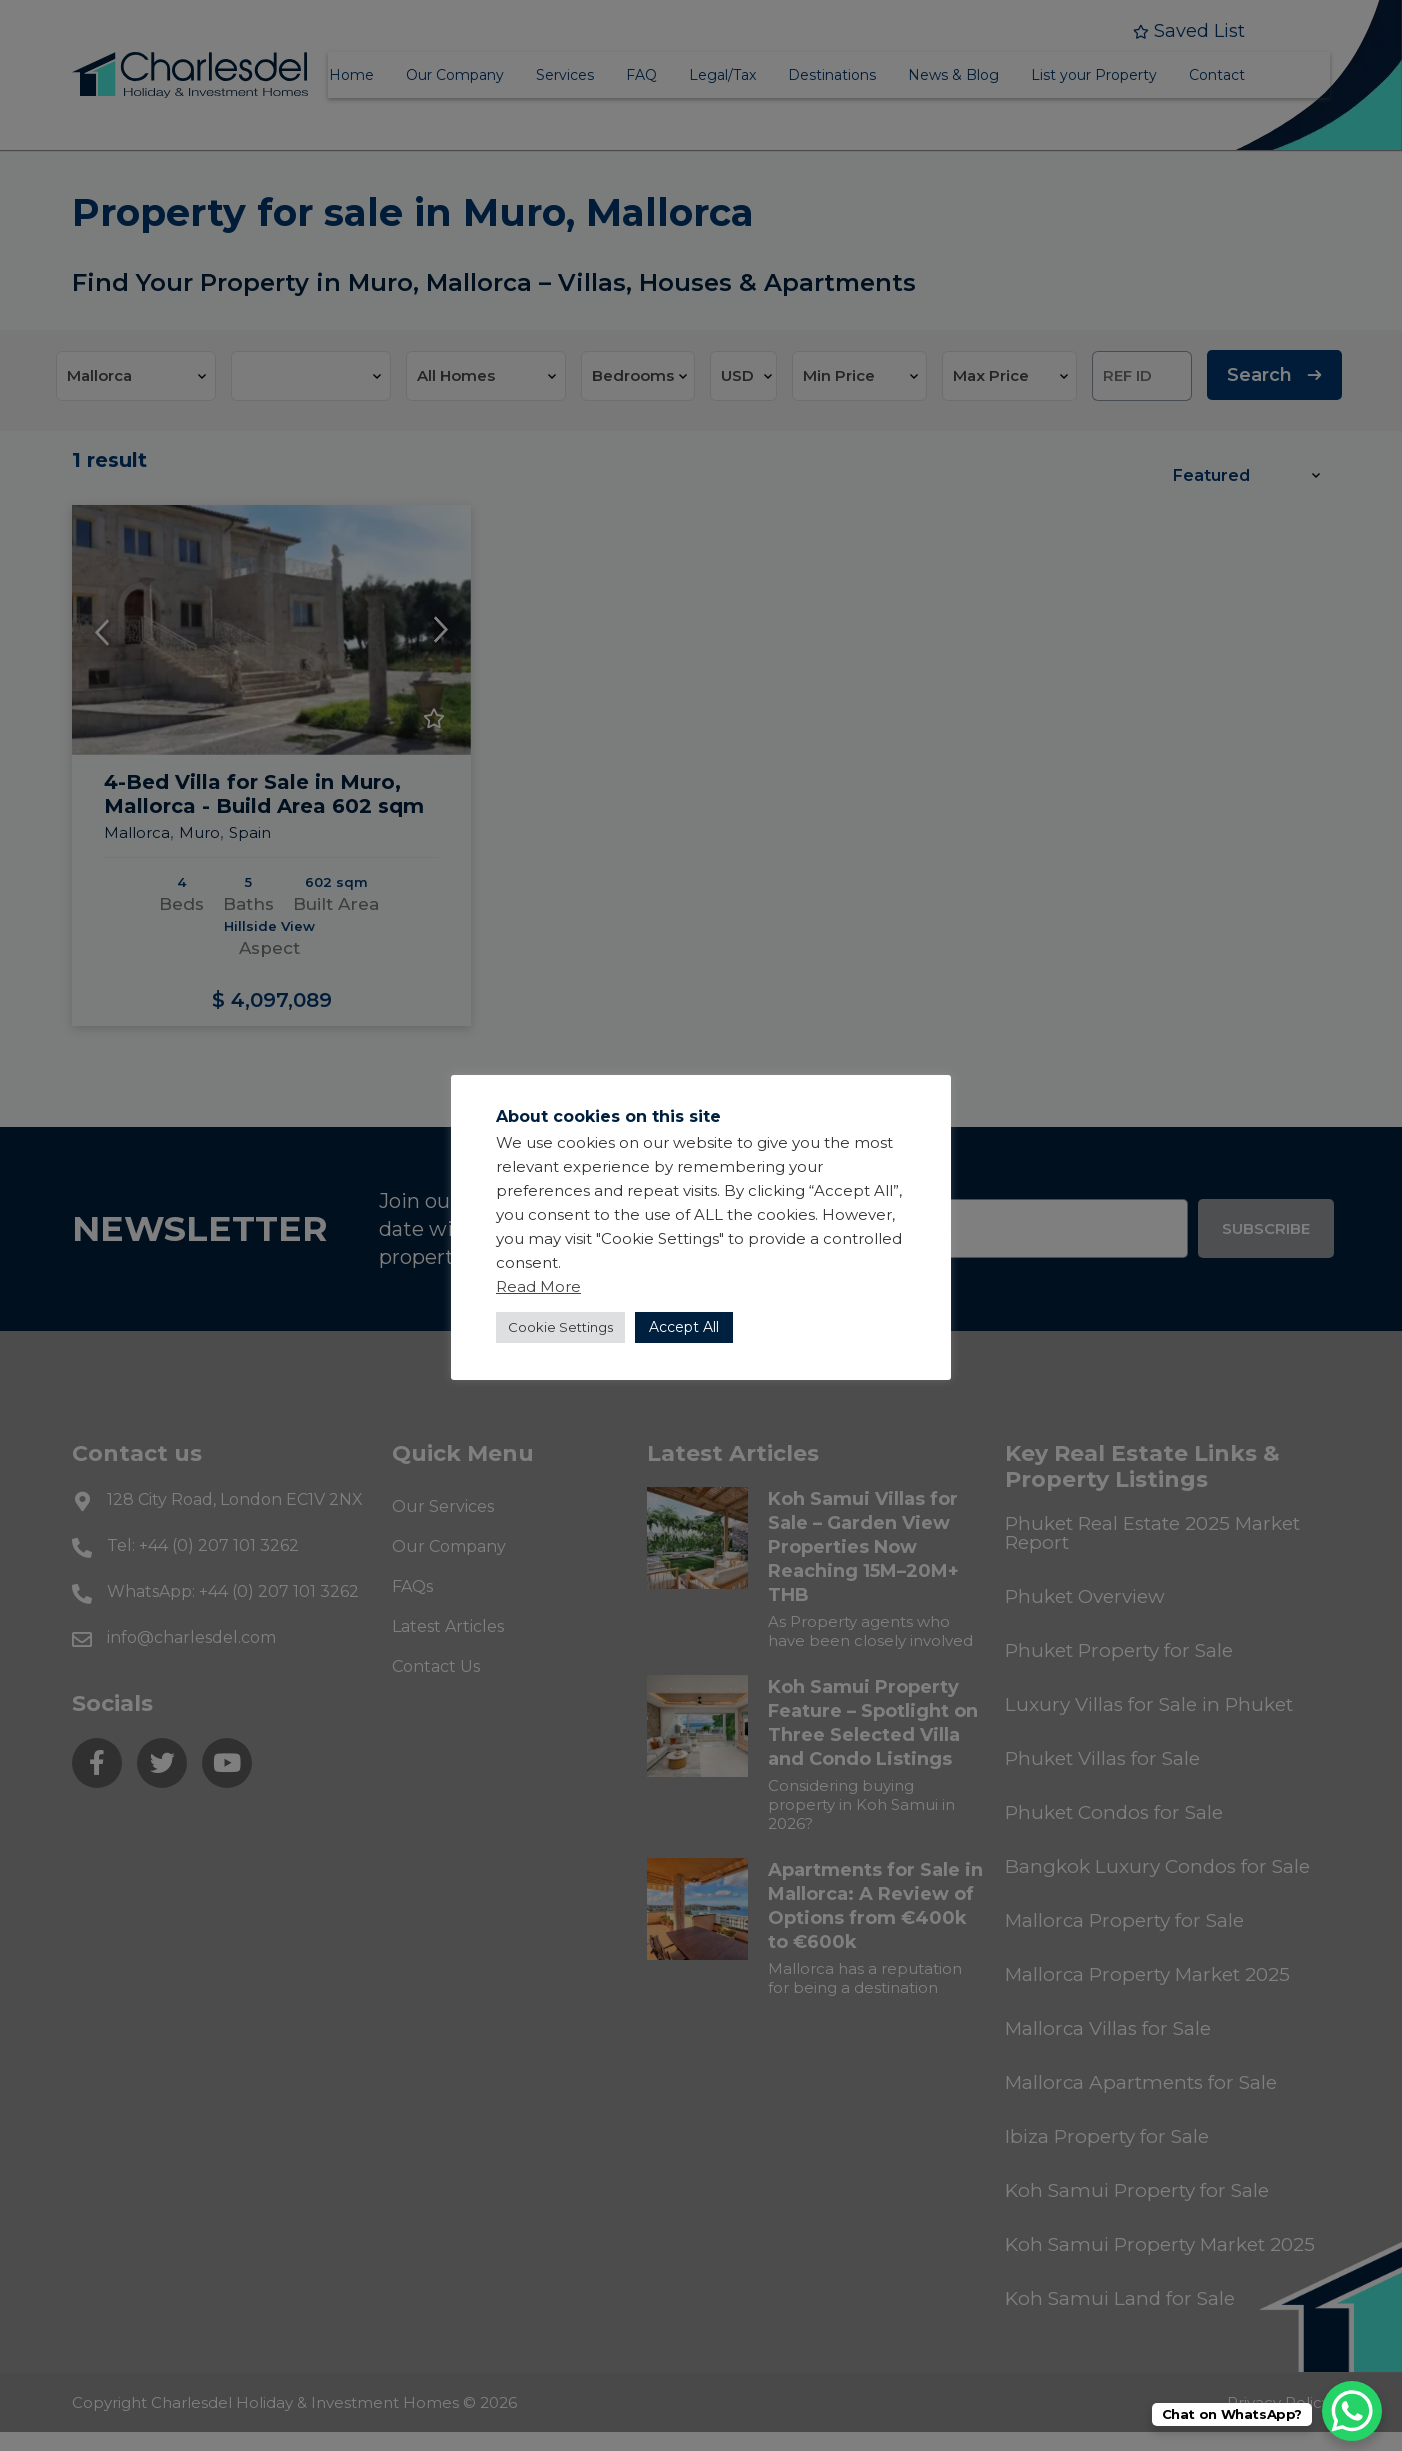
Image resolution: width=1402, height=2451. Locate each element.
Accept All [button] (684, 1327)
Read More (538, 1286)
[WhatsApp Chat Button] (1352, 2411)
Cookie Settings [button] (560, 1327)
